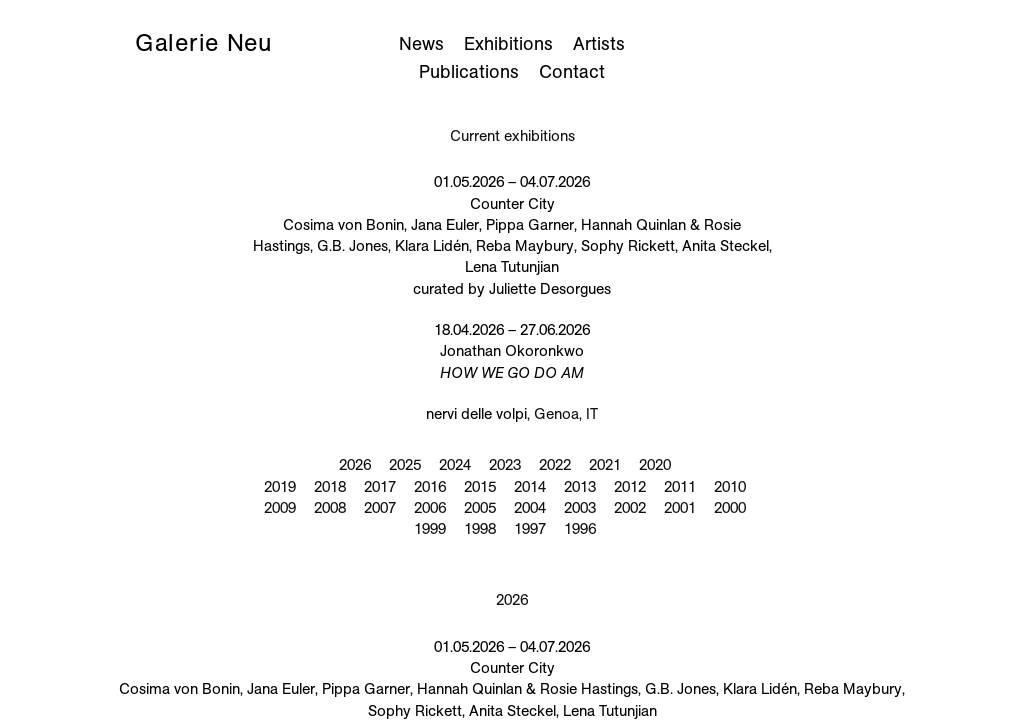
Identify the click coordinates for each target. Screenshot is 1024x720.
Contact (572, 72)
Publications (469, 72)
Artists (599, 44)
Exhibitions (508, 44)
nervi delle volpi (476, 414)
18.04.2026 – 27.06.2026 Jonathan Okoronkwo (512, 351)
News (421, 44)
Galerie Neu (203, 43)
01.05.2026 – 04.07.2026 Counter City (512, 235)
